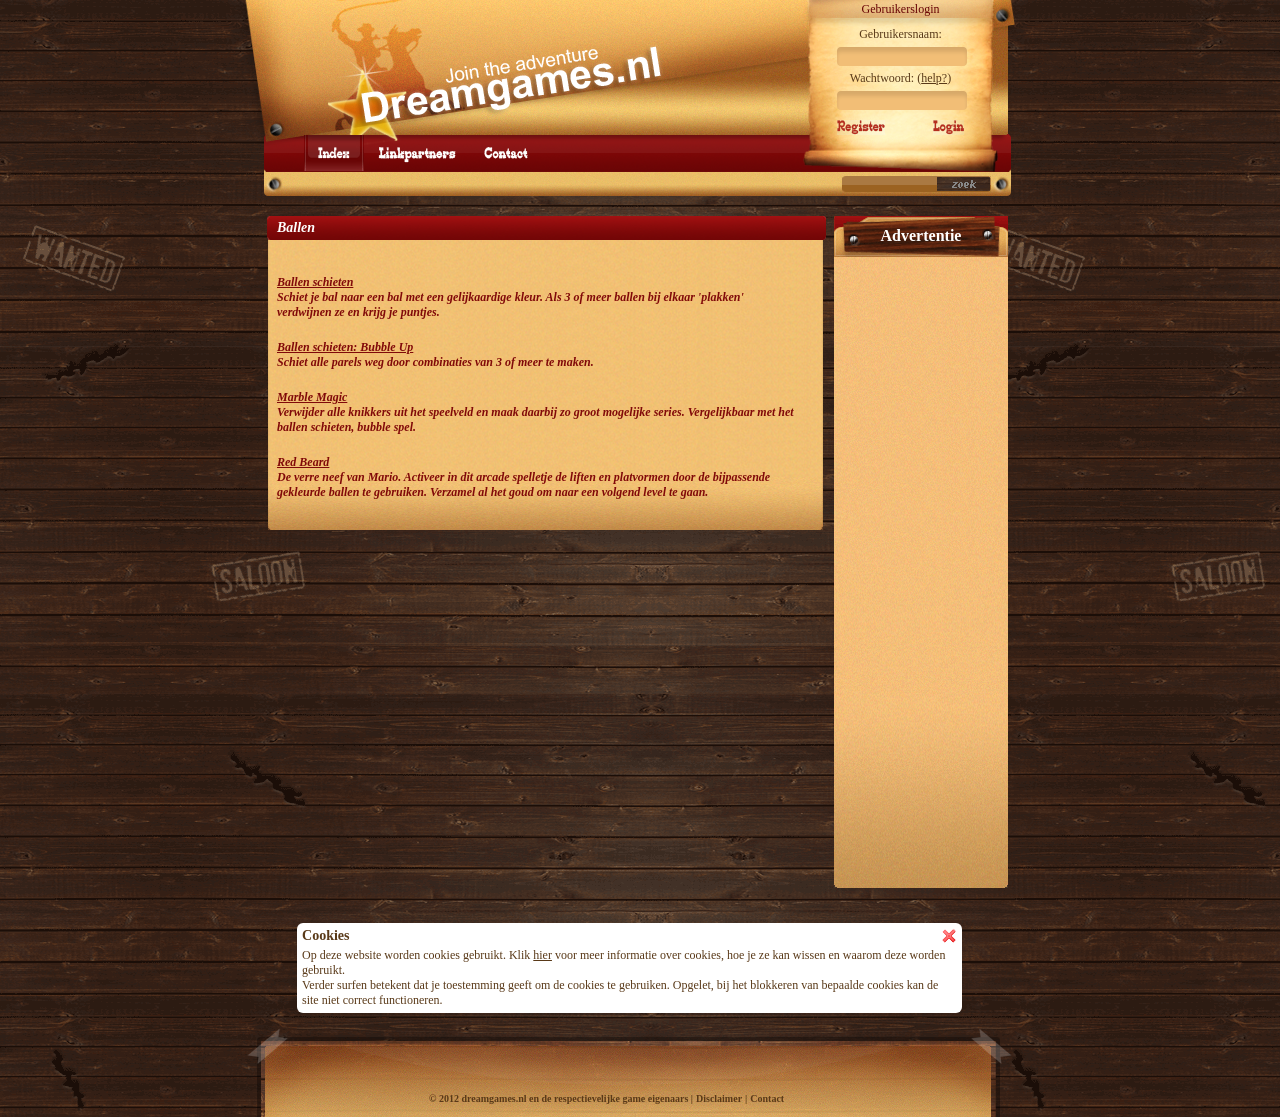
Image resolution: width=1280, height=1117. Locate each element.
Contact (767, 1098)
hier (542, 955)
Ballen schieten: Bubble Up (345, 347)
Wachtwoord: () (900, 78)
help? (934, 78)
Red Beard (303, 462)
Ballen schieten (315, 282)
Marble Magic (312, 397)
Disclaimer (719, 1098)
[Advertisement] (921, 564)
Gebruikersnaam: (900, 34)
